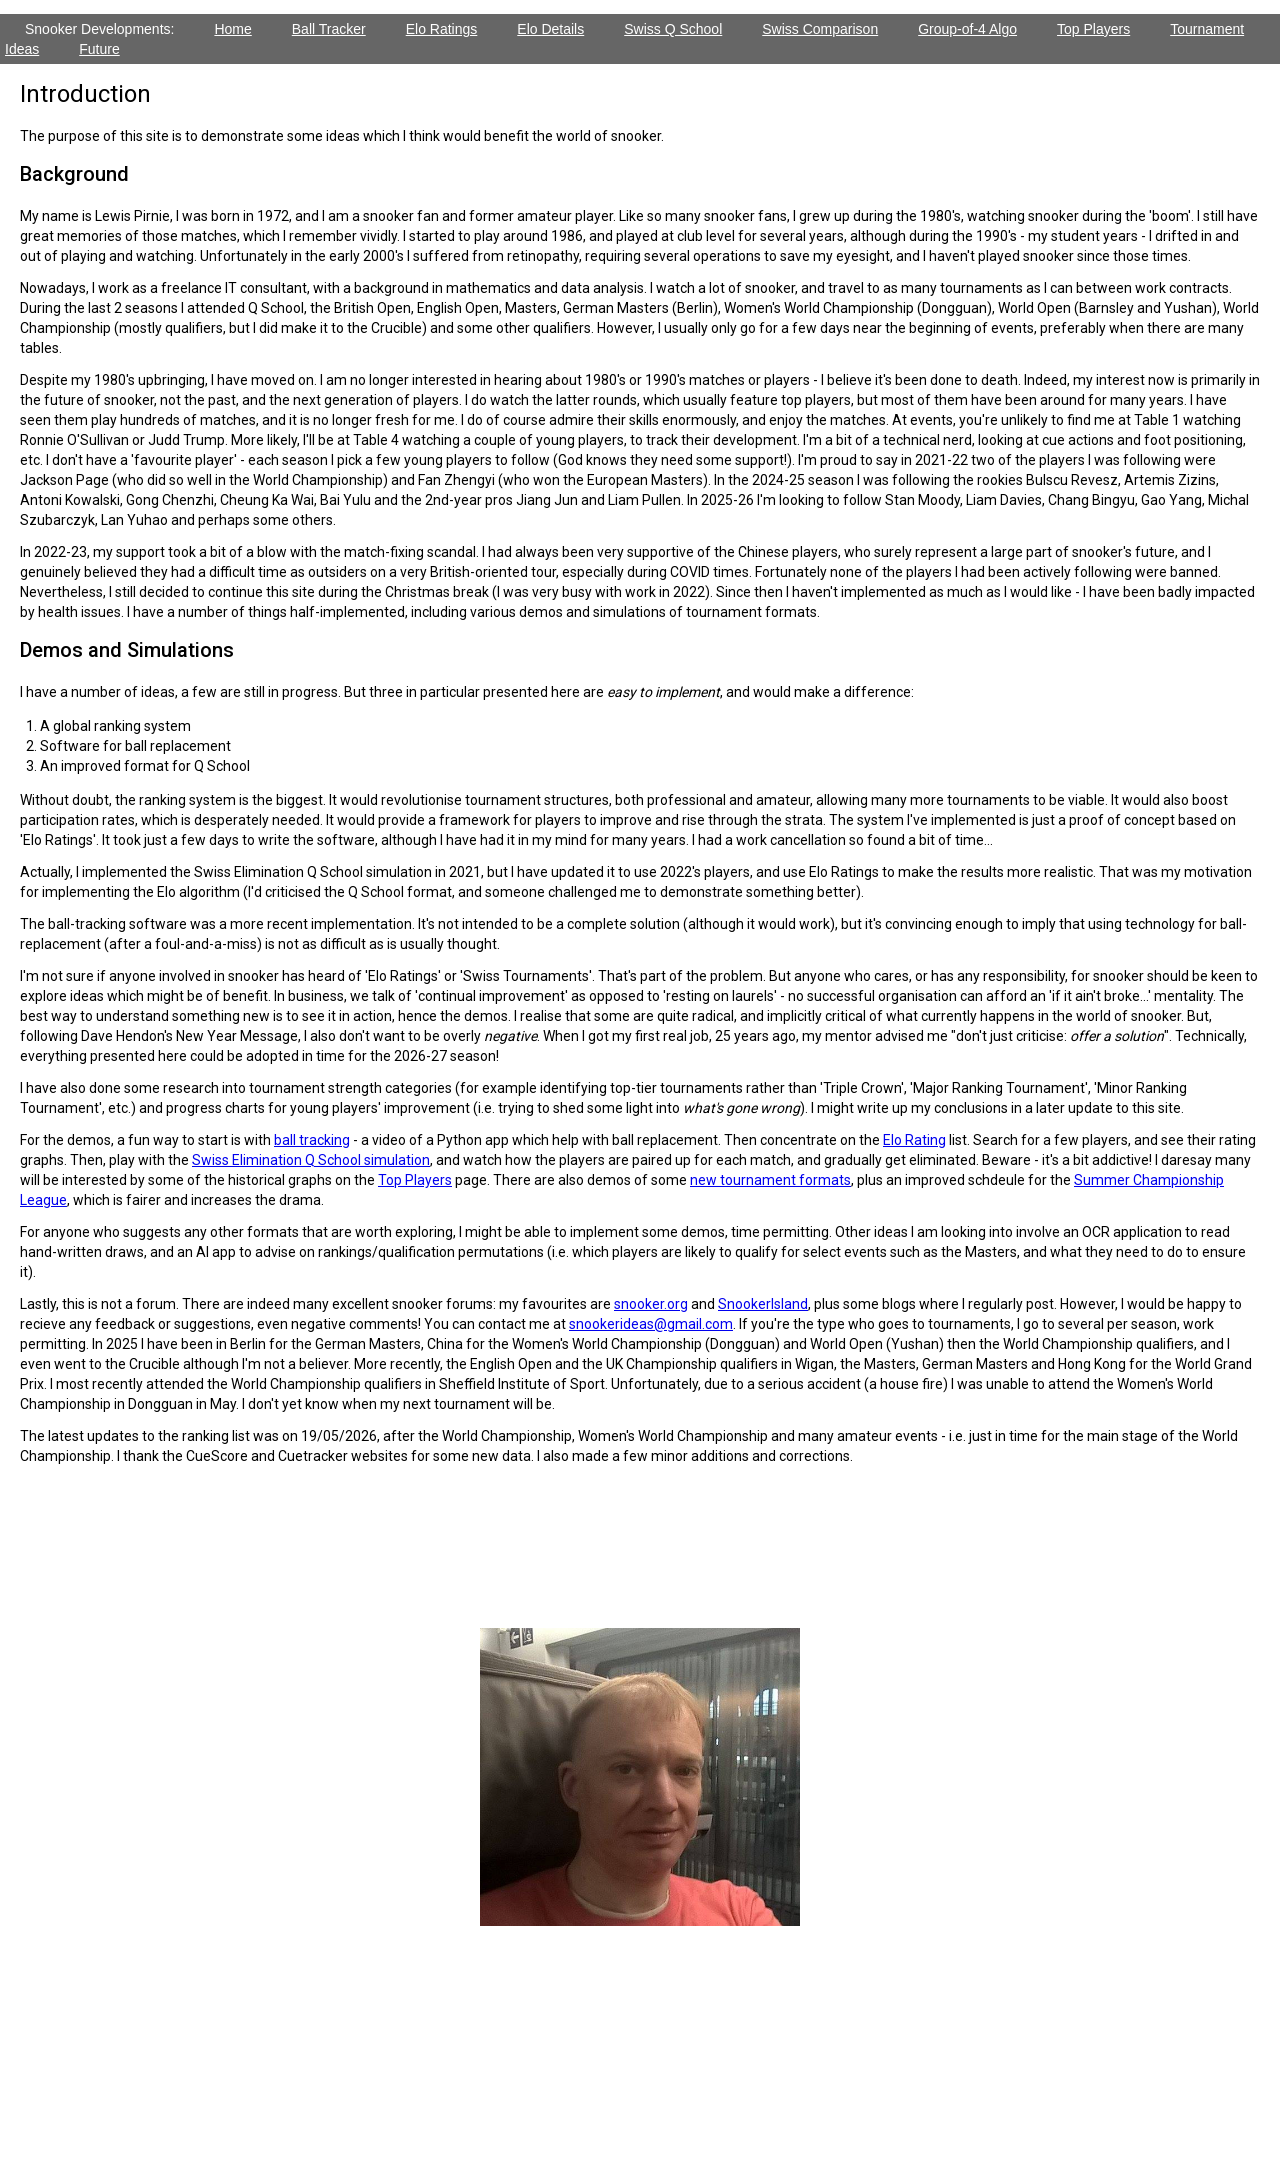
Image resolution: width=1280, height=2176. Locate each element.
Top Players (1093, 29)
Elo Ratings (442, 29)
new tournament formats (770, 1180)
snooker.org (651, 1304)
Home (232, 29)
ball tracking (312, 1140)
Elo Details (550, 29)
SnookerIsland (763, 1304)
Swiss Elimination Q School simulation (311, 1160)
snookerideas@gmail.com (651, 1324)
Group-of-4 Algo (967, 29)
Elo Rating (914, 1140)
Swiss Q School (673, 29)
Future (99, 49)
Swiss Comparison (820, 29)
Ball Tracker (329, 29)
